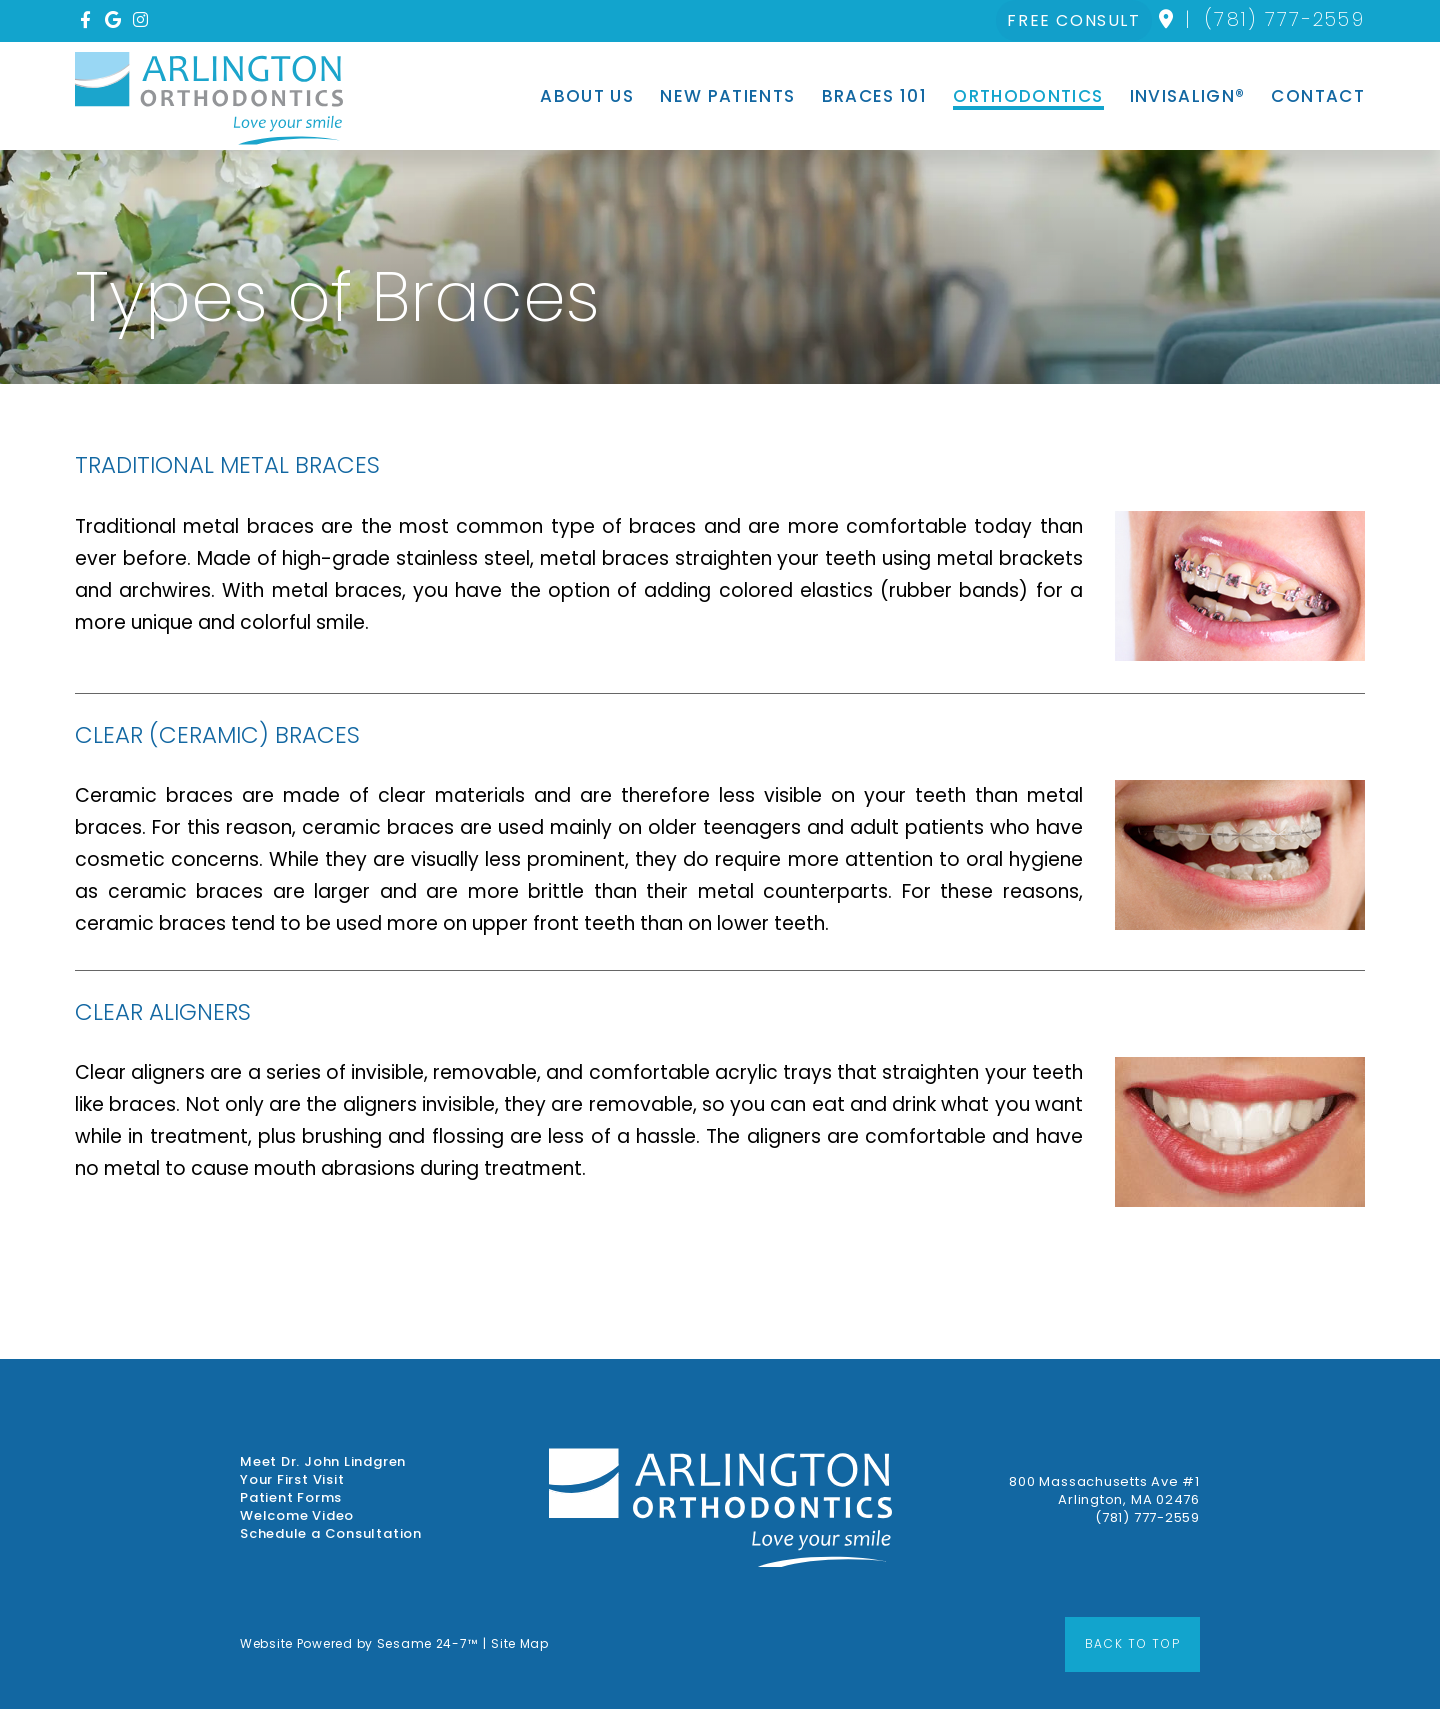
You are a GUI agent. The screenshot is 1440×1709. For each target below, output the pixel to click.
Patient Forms (291, 1498)
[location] (1167, 19)
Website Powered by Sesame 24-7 (358, 1643)
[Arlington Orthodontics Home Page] (209, 98)
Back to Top (1132, 1643)
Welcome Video (297, 1516)
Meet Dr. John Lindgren (323, 1462)
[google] (115, 21)
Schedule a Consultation (331, 1534)
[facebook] (88, 21)
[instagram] (143, 21)
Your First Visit (292, 1480)
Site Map (520, 1643)
